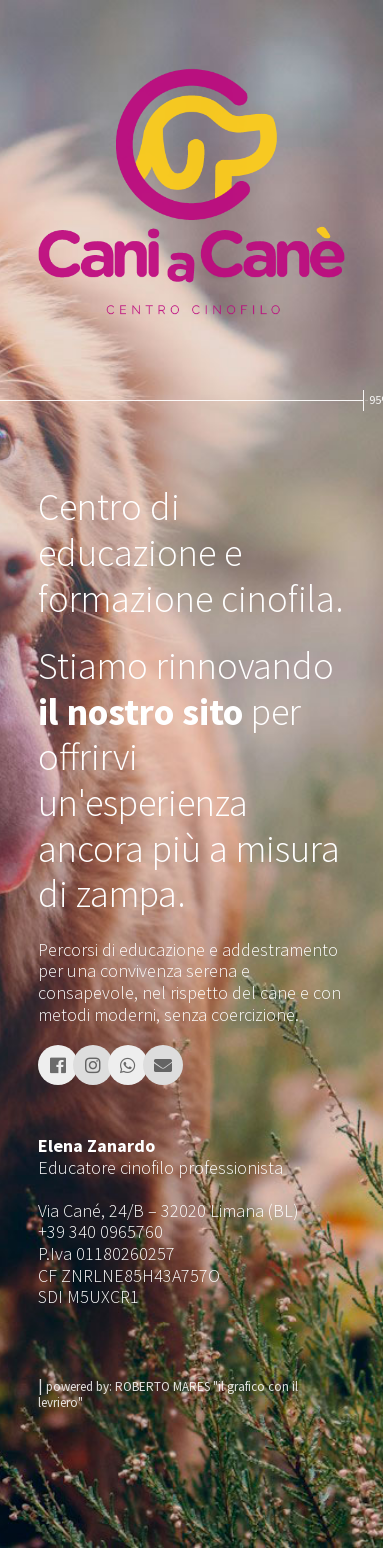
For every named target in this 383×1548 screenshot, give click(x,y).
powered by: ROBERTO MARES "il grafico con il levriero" (168, 1394)
